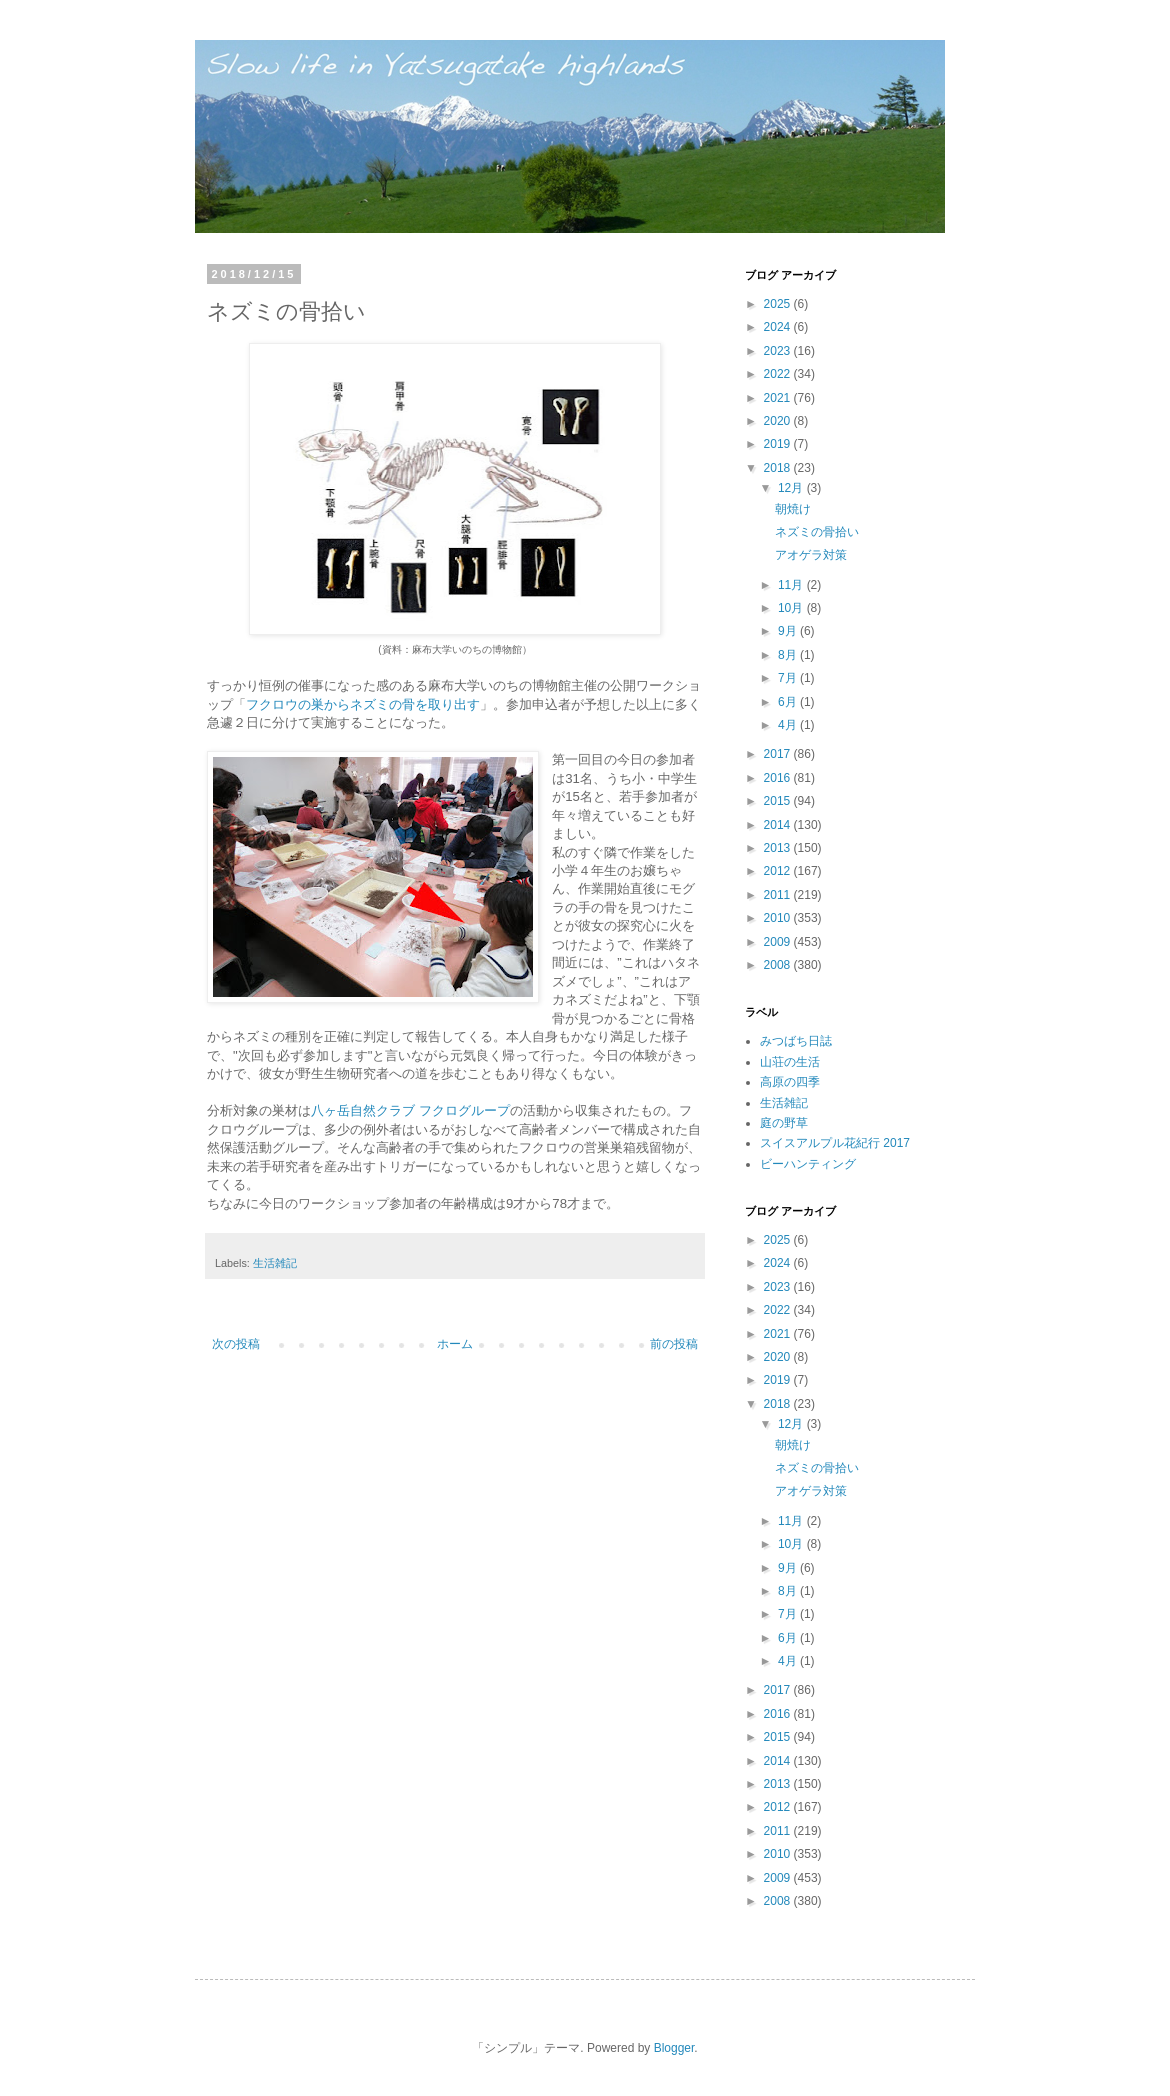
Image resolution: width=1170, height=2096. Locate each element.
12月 (792, 488)
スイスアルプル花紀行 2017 (835, 1143)
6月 (789, 702)
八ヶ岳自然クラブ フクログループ (410, 1110)
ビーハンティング (808, 1164)
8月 (789, 655)
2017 (779, 754)
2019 (779, 444)
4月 (789, 725)
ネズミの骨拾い (817, 532)
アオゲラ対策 (811, 555)
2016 (779, 778)
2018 (779, 468)
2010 (779, 918)
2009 (779, 942)
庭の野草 (784, 1123)
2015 (779, 801)
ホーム (455, 1344)
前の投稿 (674, 1344)
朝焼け (793, 509)
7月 (789, 678)
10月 (792, 608)
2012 (779, 871)
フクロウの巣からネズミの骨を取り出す (363, 704)
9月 (789, 631)
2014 (779, 825)
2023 (779, 351)
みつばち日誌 (796, 1041)
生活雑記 (275, 1263)
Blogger (674, 2048)
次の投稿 (236, 1344)
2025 (779, 304)
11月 (792, 585)
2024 (779, 327)
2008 (779, 965)
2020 (779, 421)
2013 (779, 848)
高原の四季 (790, 1082)
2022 (779, 374)
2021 (779, 398)
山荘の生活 (790, 1062)
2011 (779, 895)
